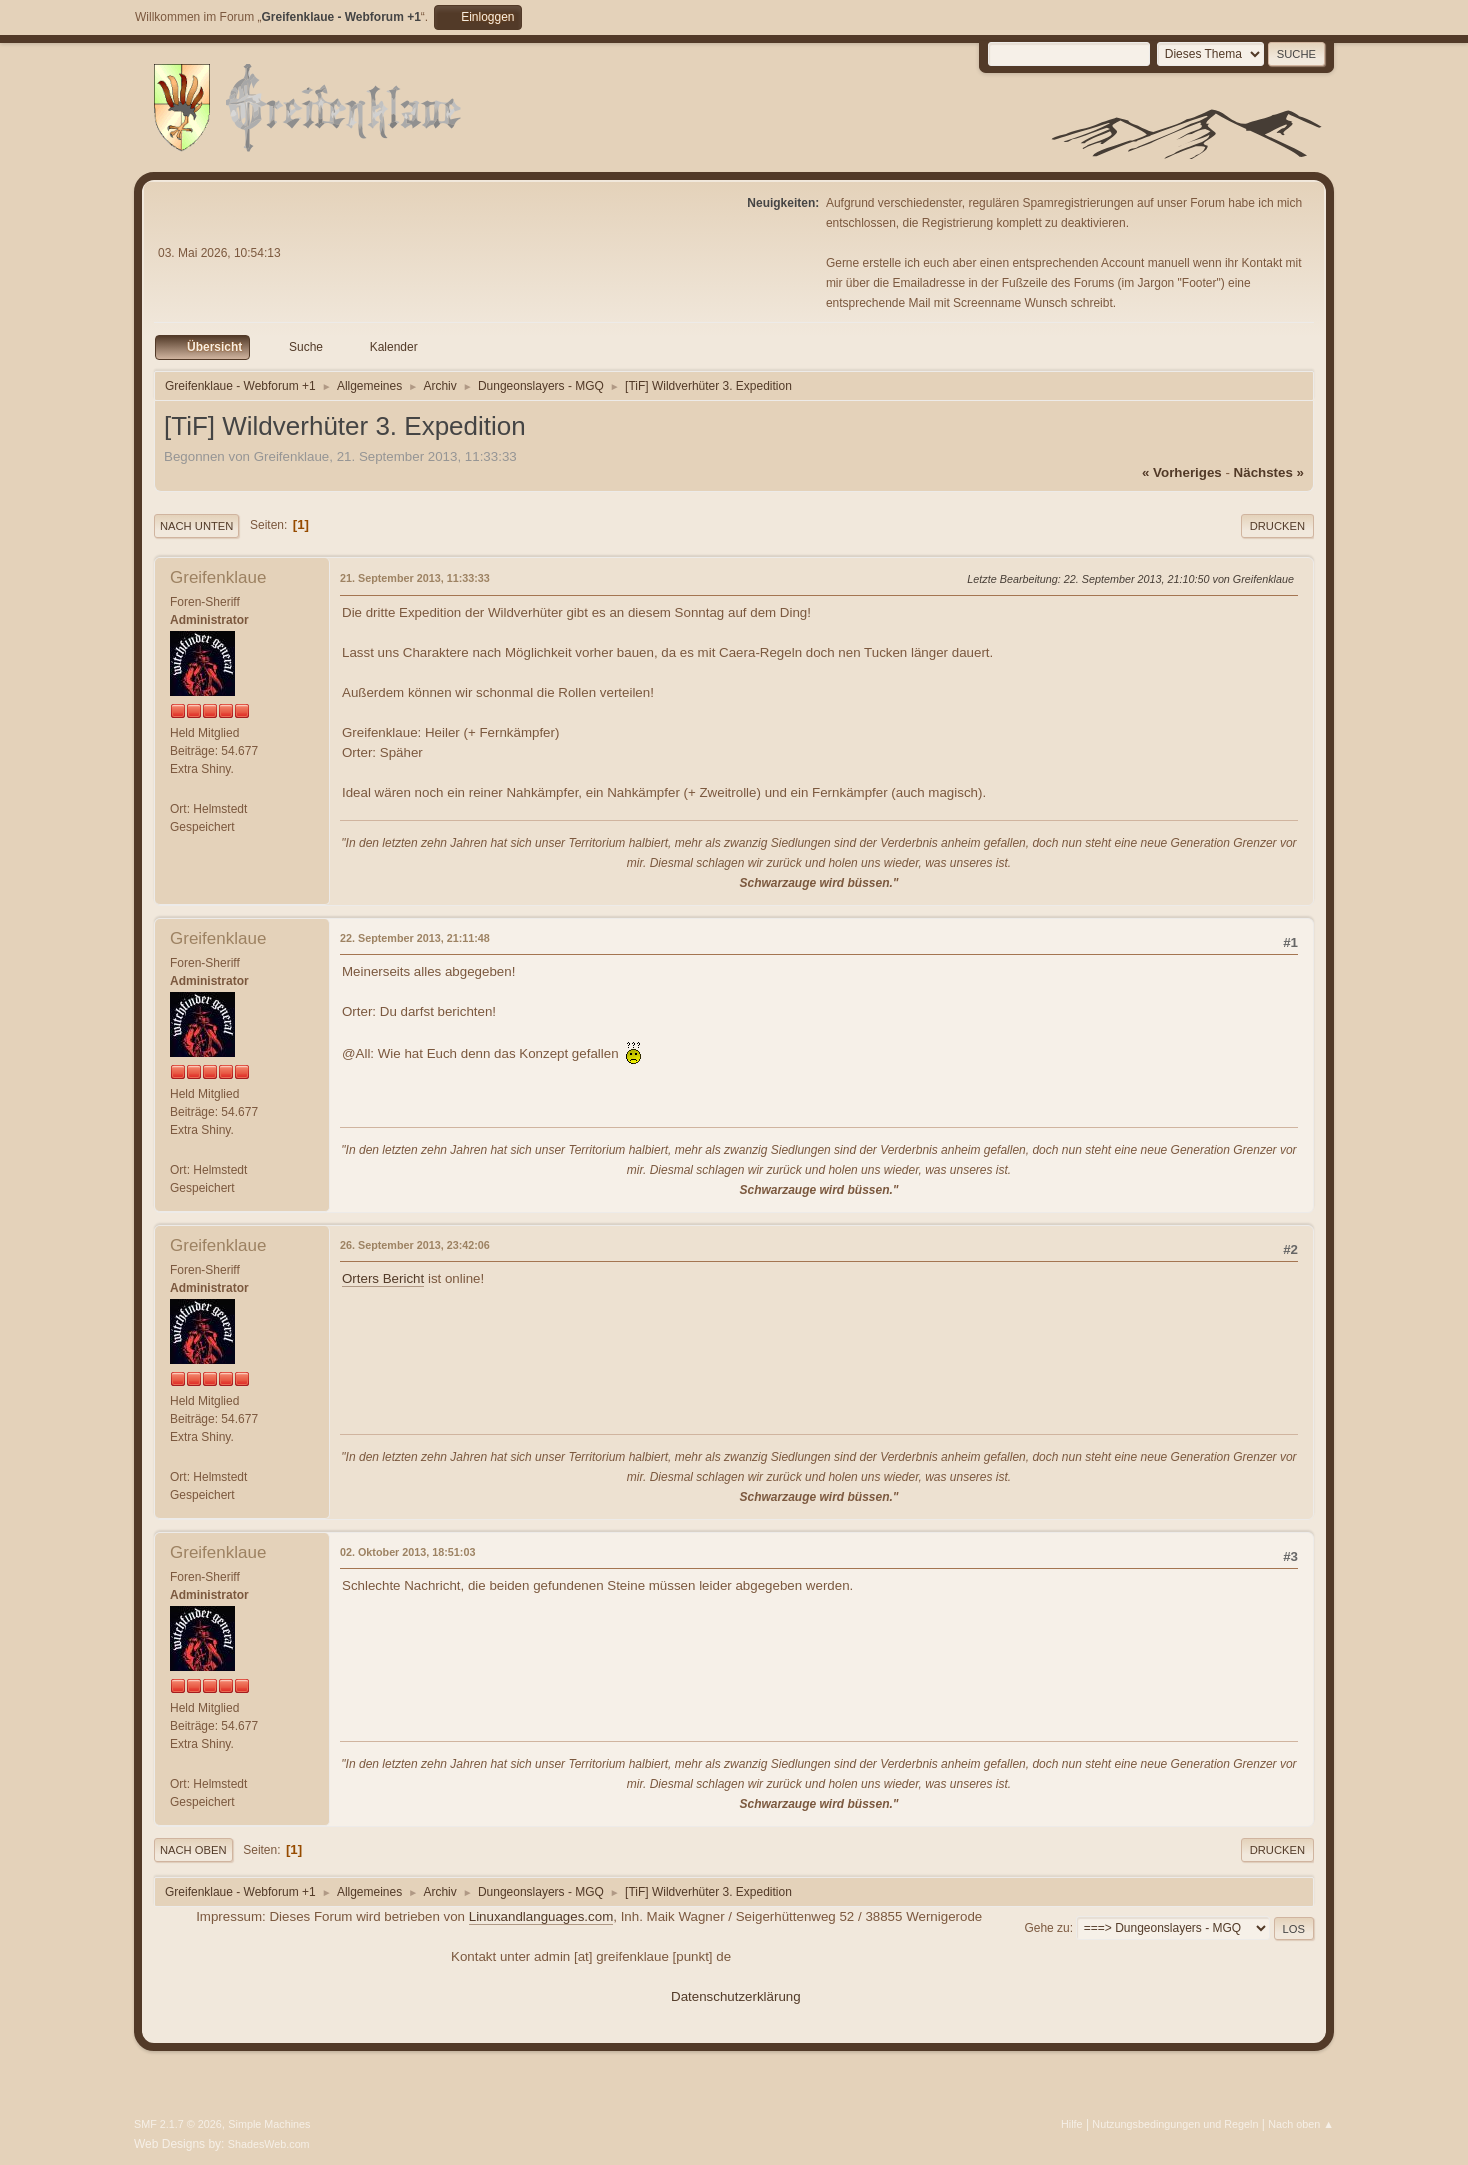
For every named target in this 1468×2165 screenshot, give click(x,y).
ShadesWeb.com (269, 2144)
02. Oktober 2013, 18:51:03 (407, 1552)
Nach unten (196, 526)
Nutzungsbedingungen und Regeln (1175, 2124)
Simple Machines (269, 2124)
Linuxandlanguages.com (541, 1916)
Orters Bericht (383, 1278)
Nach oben (193, 1850)
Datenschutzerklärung (736, 1996)
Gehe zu (1046, 1928)
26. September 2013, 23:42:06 (415, 1245)
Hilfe (1072, 2124)
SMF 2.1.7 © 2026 (178, 2124)
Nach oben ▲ (1301, 2124)
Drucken (1277, 526)
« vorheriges (1182, 472)
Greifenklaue (218, 577)
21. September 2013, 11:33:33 (415, 578)
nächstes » (1269, 472)
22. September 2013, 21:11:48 (415, 938)
